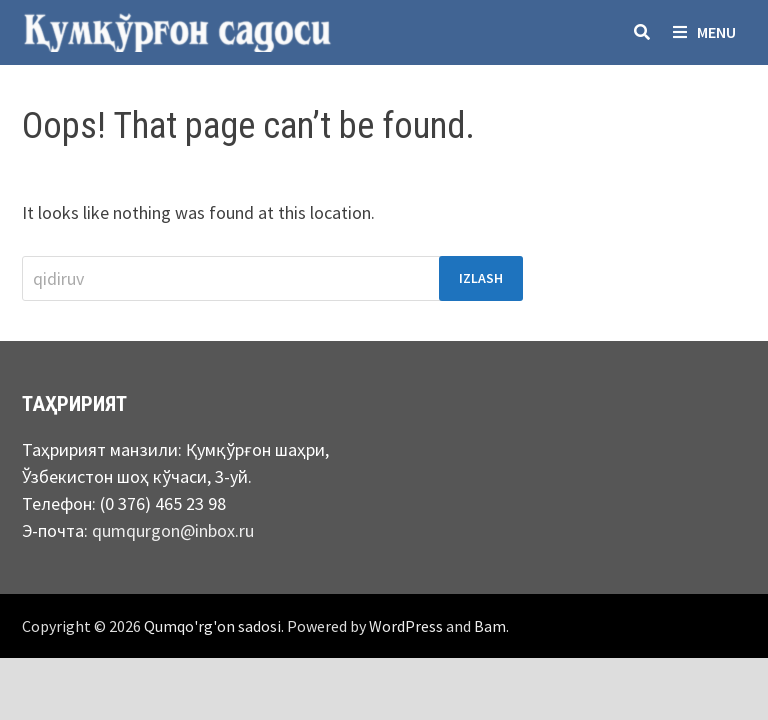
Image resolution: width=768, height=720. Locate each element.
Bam (490, 626)
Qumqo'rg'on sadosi (212, 626)
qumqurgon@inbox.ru (173, 530)
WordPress (406, 626)
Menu (704, 32)
